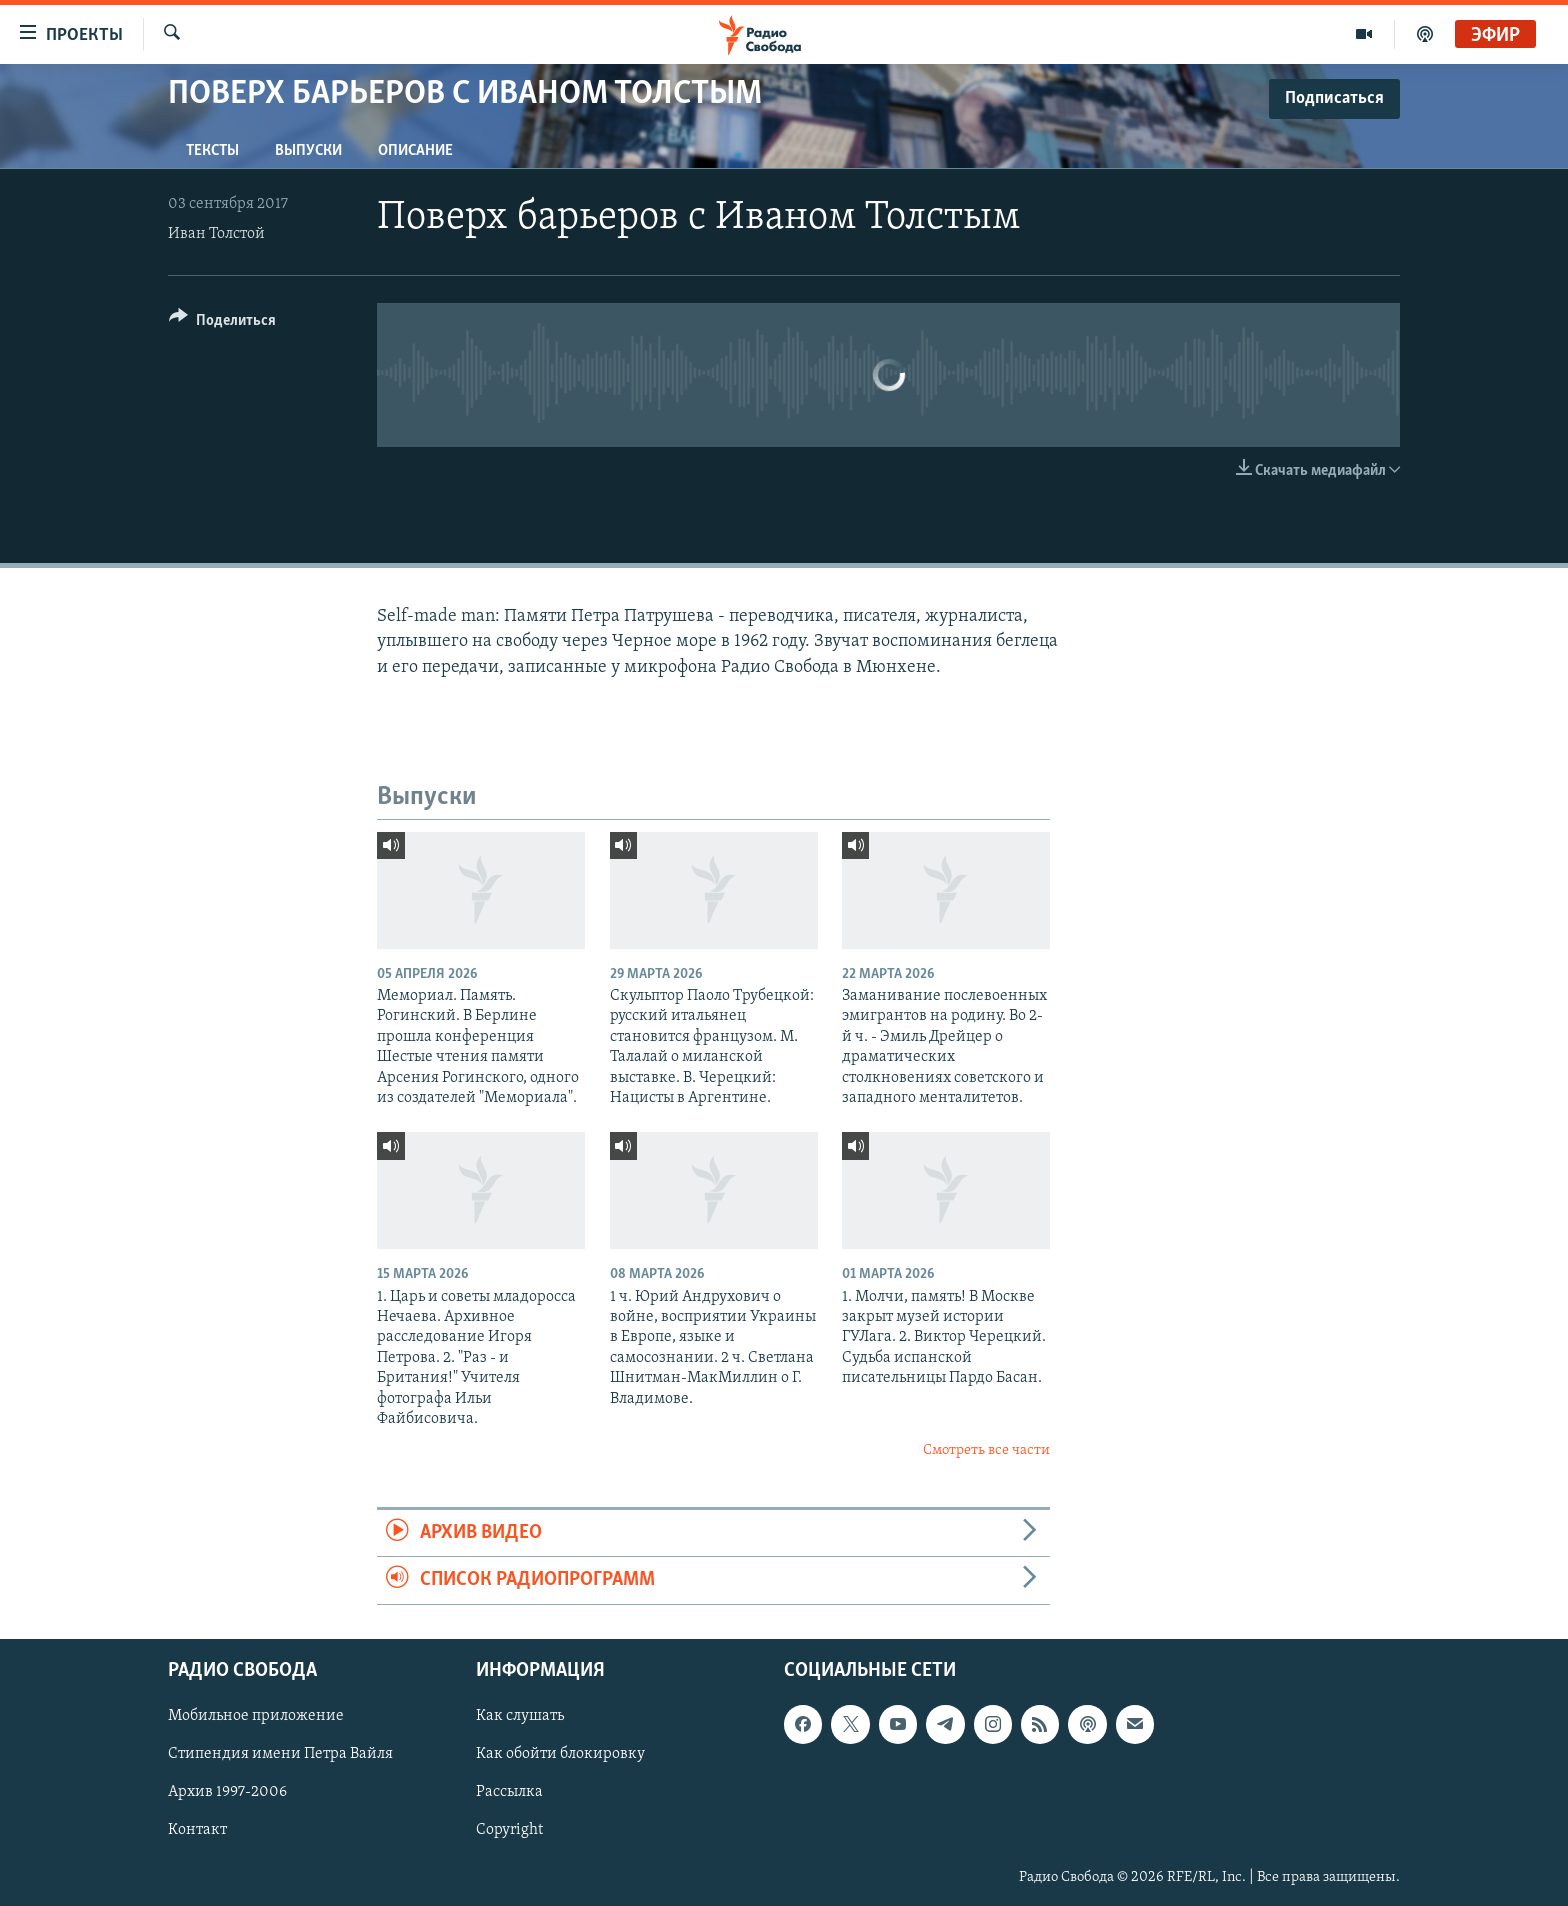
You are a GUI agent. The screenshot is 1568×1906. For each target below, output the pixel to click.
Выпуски (308, 151)
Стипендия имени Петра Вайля (280, 1754)
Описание (415, 151)
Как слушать (520, 1716)
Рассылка (509, 1792)
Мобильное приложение (256, 1716)
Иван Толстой (216, 234)
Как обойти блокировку (560, 1754)
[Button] (222, 323)
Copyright (509, 1830)
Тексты (212, 151)
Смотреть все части (986, 1450)
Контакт (197, 1830)
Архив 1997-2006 (227, 1792)
